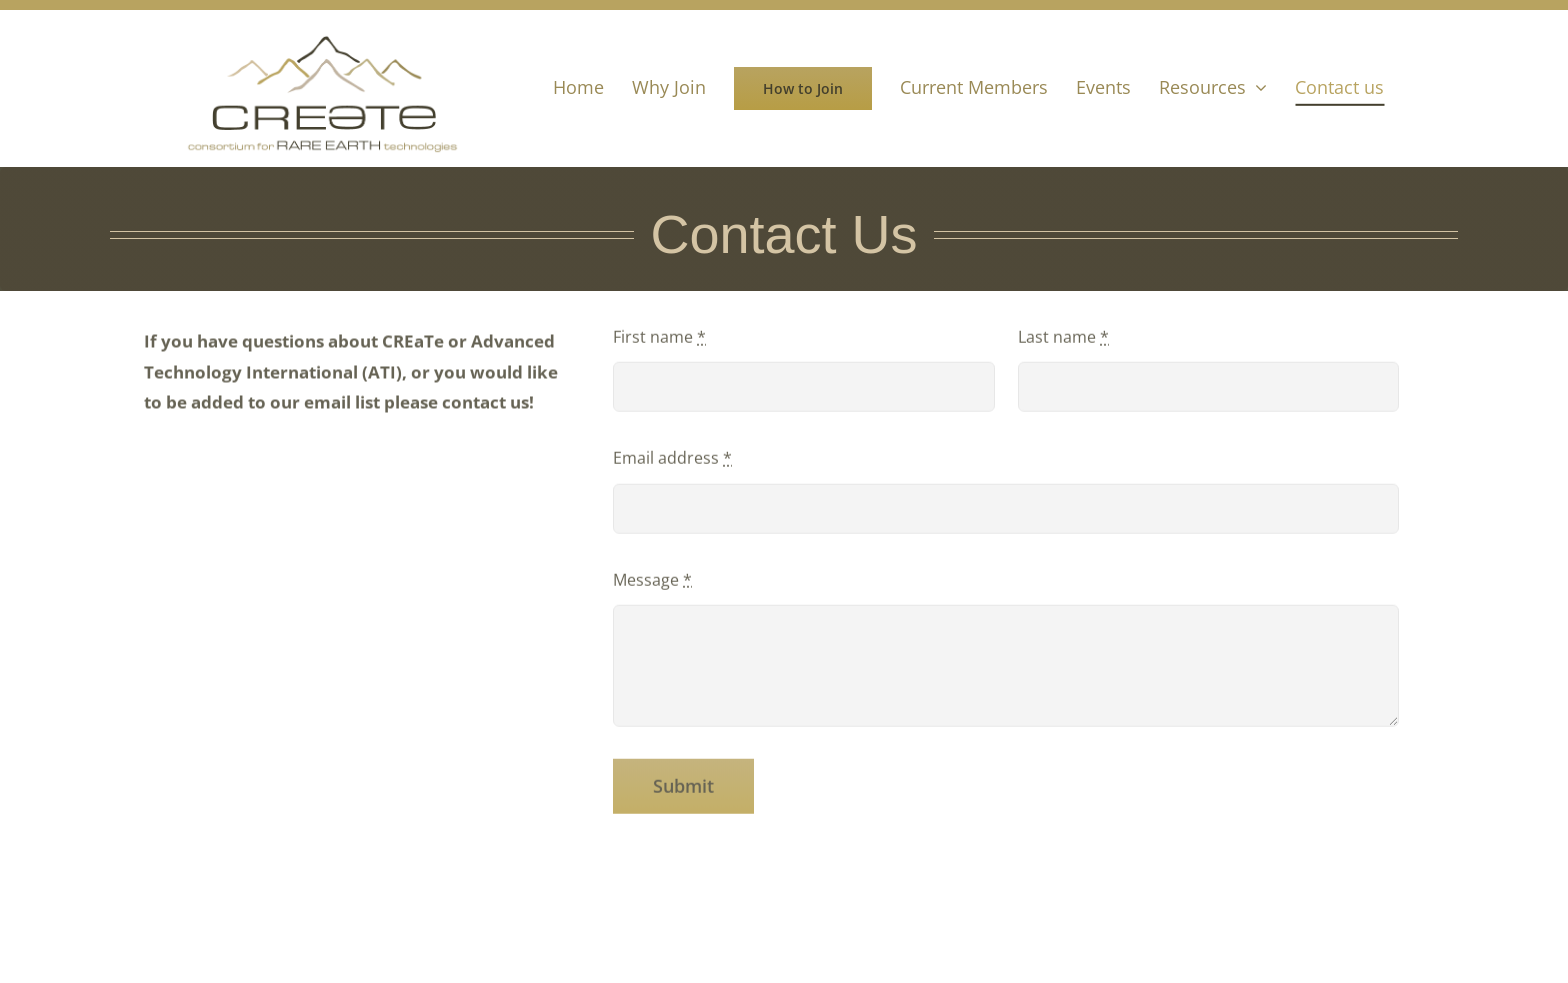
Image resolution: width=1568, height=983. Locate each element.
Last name (1063, 339)
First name (659, 339)
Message (652, 582)
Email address (672, 461)
